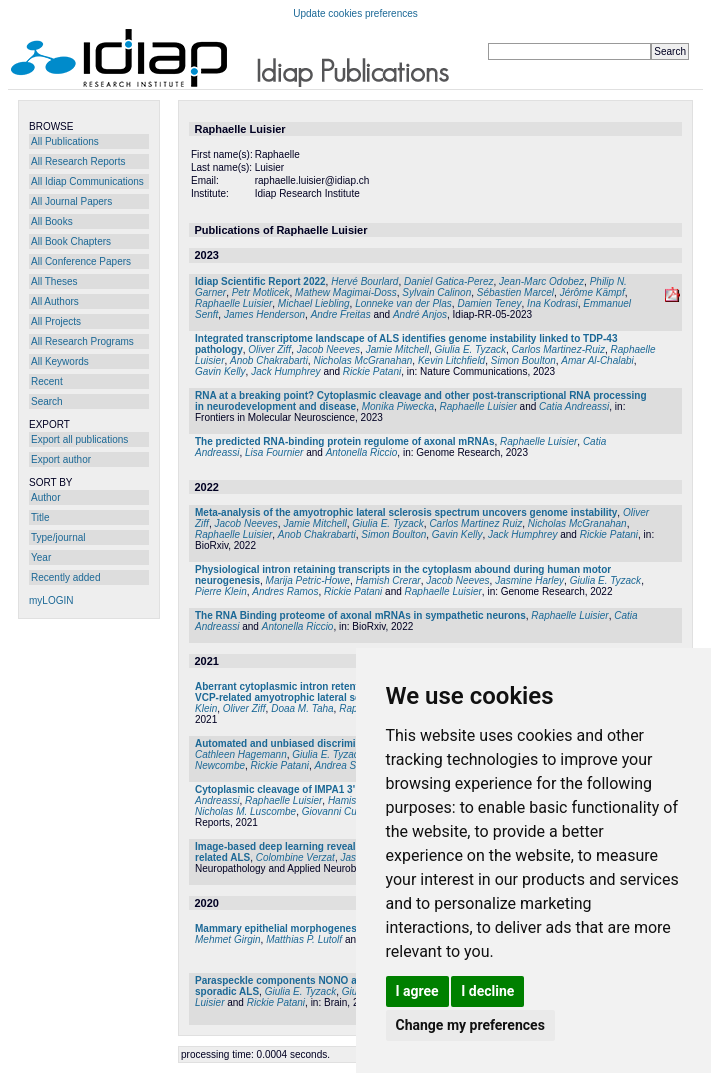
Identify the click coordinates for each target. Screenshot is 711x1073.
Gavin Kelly (220, 371)
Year (41, 557)
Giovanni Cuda (335, 811)
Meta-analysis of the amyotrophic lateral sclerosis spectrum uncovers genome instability (406, 512)
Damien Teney (489, 303)
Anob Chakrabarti (269, 360)
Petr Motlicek (261, 292)
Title (40, 517)
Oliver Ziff (269, 349)
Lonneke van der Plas (403, 303)
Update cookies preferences (355, 13)
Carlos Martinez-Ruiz (558, 349)
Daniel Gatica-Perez (448, 281)
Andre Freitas (341, 314)
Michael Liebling (314, 303)
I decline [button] (487, 991)
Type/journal (58, 537)
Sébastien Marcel (515, 292)
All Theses (54, 281)
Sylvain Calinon (436, 292)
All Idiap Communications (87, 181)
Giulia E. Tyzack (471, 349)
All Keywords (60, 361)
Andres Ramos (285, 591)
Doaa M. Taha (302, 708)
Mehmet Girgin (228, 939)
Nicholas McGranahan (362, 360)
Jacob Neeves (328, 349)
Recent (47, 381)
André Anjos (420, 314)
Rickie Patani (372, 371)
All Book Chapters (71, 241)
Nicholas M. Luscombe (245, 811)
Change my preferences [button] (470, 1025)
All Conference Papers (81, 261)
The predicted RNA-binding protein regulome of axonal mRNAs (344, 441)
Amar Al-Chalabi (597, 360)
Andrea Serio (344, 765)
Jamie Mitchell (397, 349)
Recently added (66, 577)
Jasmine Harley (529, 580)
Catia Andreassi (574, 406)
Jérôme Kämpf (592, 292)
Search (47, 401)
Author (45, 497)
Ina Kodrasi (552, 303)
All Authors (55, 301)
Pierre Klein (221, 591)
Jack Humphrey (285, 371)
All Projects (56, 321)
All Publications (65, 141)
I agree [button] (417, 991)
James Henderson (264, 314)
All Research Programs (82, 341)
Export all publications (79, 439)
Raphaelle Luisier (233, 303)
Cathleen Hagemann (241, 754)
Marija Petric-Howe (308, 580)
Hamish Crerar (388, 580)
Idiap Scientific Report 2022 (260, 281)
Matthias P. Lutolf (304, 939)
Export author (61, 459)
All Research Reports (78, 161)
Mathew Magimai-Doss (346, 292)
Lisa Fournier (274, 452)
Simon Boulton (523, 360)
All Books (52, 221)
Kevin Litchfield (451, 360)
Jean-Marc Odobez (541, 281)
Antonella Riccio (362, 452)
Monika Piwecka (398, 406)
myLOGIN (51, 600)
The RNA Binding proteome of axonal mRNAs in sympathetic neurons (360, 615)
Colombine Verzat (295, 857)
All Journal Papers (71, 201)
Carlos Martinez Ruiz (475, 523)
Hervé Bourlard (364, 281)
